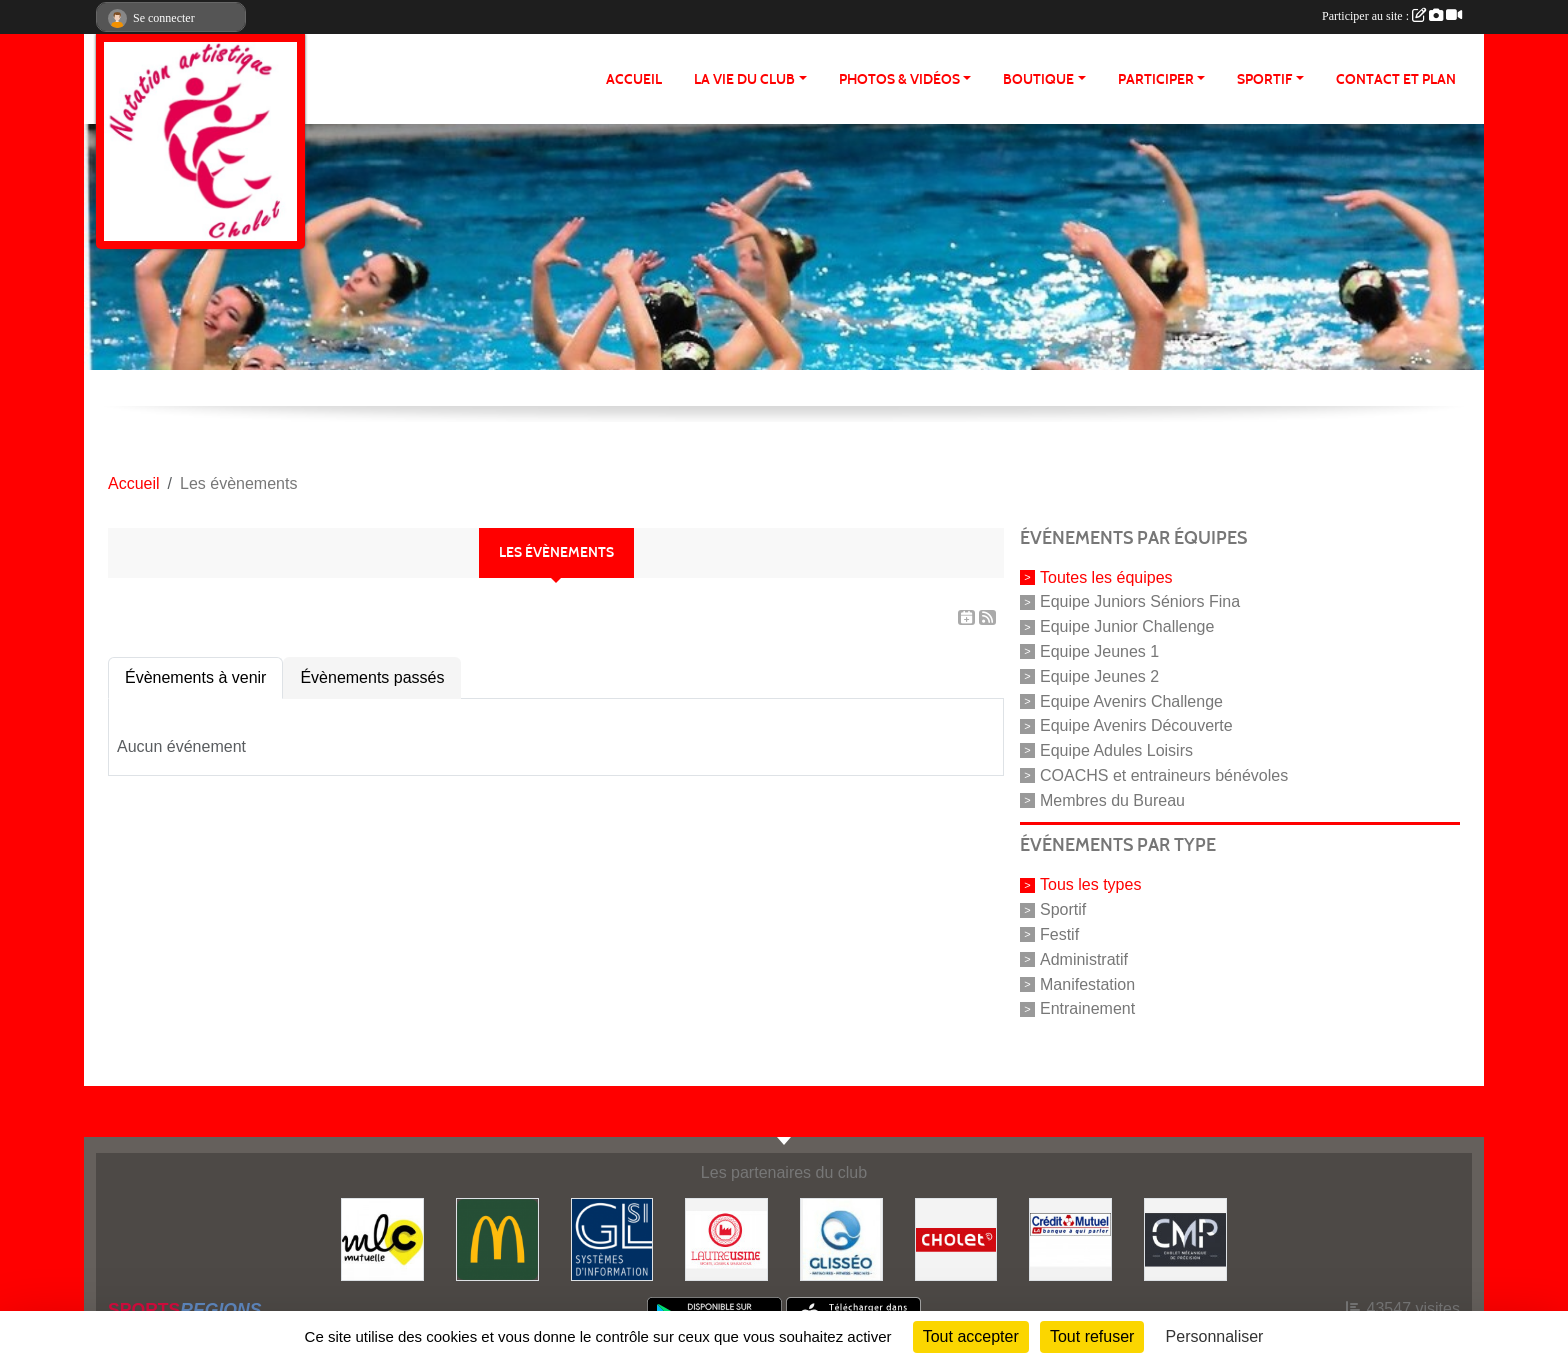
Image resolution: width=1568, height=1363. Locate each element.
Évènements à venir (195, 677)
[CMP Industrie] (1185, 1238)
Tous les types (1090, 884)
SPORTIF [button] (1264, 79)
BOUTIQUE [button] (1038, 79)
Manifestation (1087, 983)
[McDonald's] (497, 1238)
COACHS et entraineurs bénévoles (1164, 775)
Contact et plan (1396, 79)
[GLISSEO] (841, 1238)
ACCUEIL (634, 79)
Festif (1059, 934)
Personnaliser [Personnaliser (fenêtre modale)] (1215, 1336)
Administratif (1084, 959)
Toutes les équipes (1106, 576)
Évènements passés (372, 677)
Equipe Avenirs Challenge (1131, 700)
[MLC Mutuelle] (382, 1238)
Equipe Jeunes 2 (1099, 676)
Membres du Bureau (1112, 799)
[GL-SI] (612, 1238)
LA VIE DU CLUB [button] (744, 79)
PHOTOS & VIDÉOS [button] (899, 79)
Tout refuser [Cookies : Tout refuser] (1092, 1336)
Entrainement (1087, 1008)
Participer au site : (1392, 16)
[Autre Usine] (726, 1238)
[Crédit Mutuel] (1070, 1238)
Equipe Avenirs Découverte (1136, 725)
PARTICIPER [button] (1156, 79)
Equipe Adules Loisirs (1116, 750)
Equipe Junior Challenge (1127, 626)
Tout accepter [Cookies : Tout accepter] (971, 1336)
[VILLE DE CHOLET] (956, 1238)
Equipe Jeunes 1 (1099, 651)
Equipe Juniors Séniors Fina (1140, 601)
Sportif (1063, 909)
